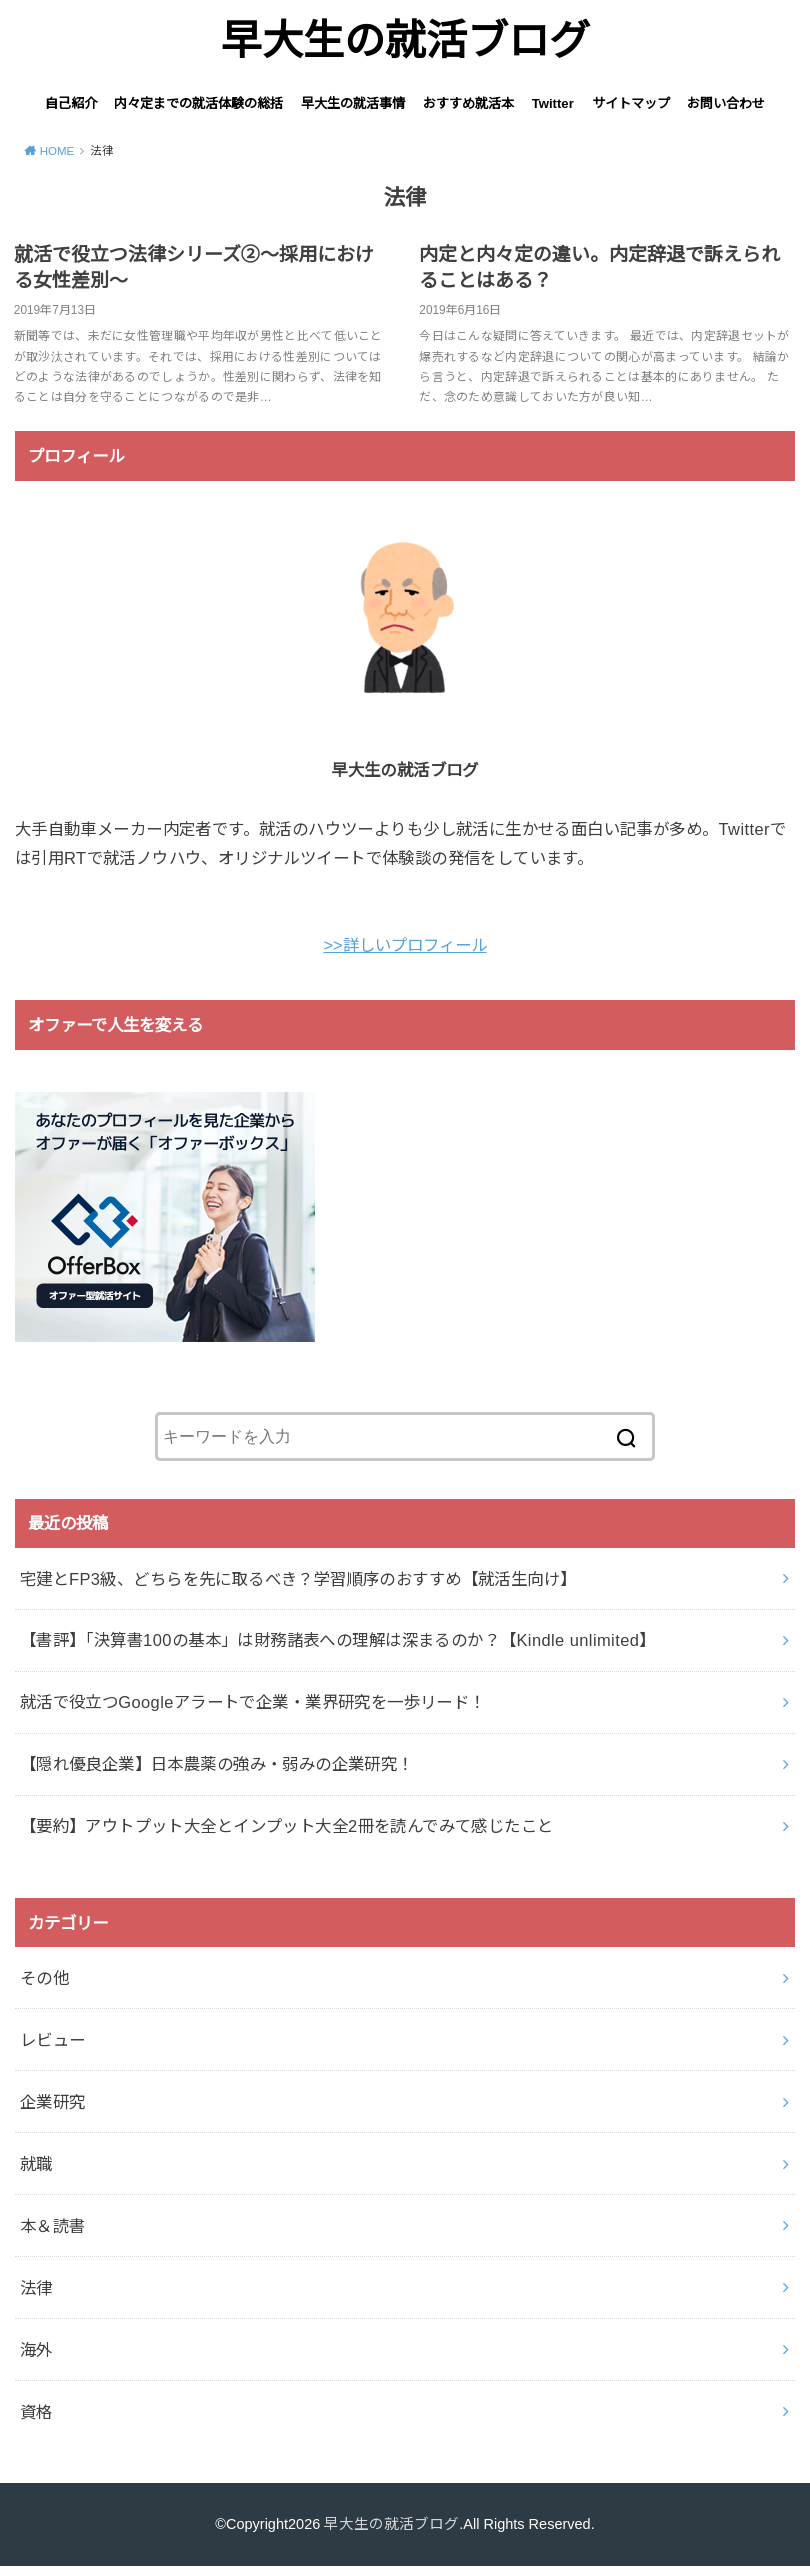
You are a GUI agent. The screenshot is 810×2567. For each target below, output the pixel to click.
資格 (36, 2412)
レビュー (53, 2040)
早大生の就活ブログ (405, 41)
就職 (36, 2164)
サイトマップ (631, 103)
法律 (36, 2288)
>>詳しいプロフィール (404, 945)
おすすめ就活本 (468, 103)
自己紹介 (71, 103)
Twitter (553, 103)
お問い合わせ (726, 103)
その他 (44, 1978)
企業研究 (53, 2102)
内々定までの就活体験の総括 (198, 103)
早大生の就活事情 (353, 103)
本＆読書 (53, 2226)
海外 (36, 2350)
